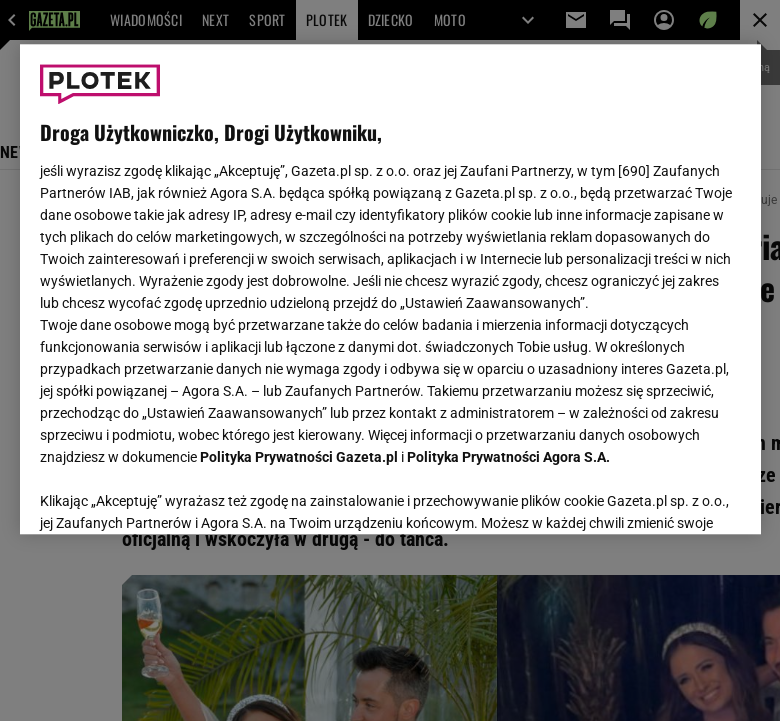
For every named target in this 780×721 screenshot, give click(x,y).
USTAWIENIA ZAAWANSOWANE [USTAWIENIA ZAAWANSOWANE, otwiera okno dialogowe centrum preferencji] (170, 494)
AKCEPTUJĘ (672, 495)
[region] (390, 289)
